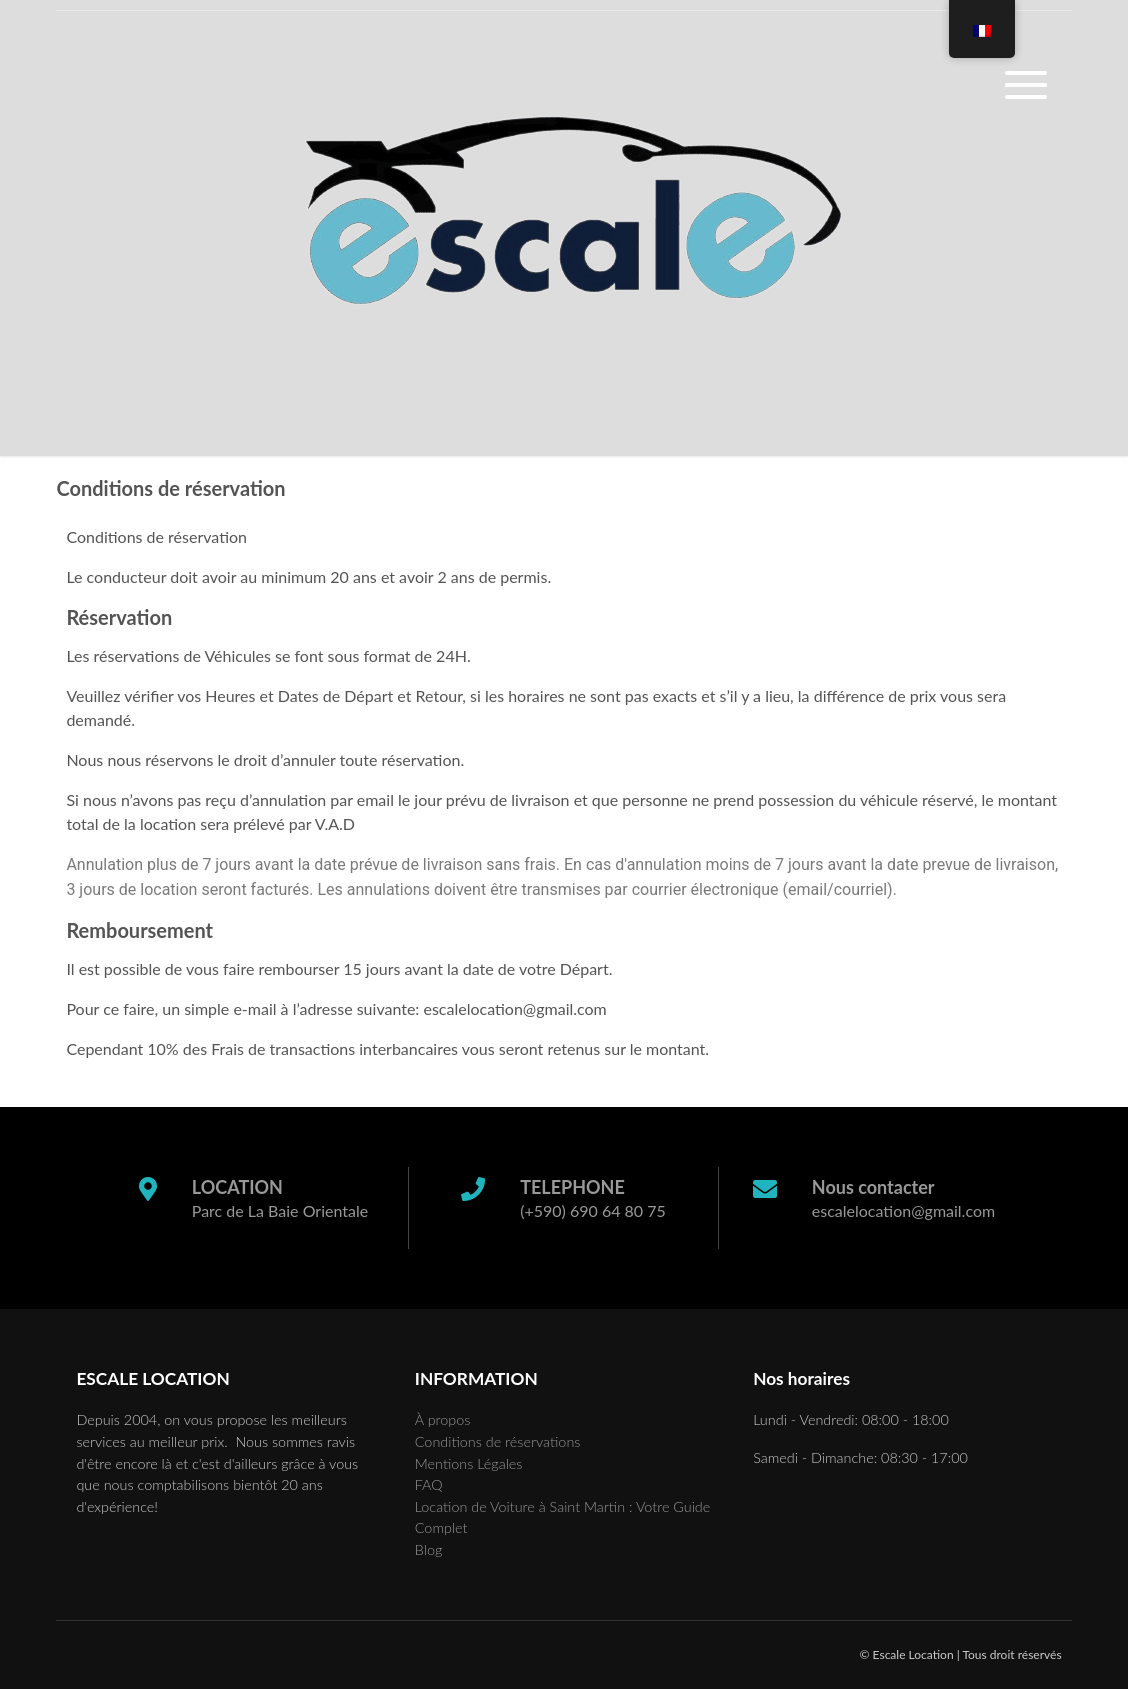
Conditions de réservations (498, 1441)
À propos (443, 1419)
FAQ (429, 1484)
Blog (428, 1549)
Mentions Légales (469, 1463)
